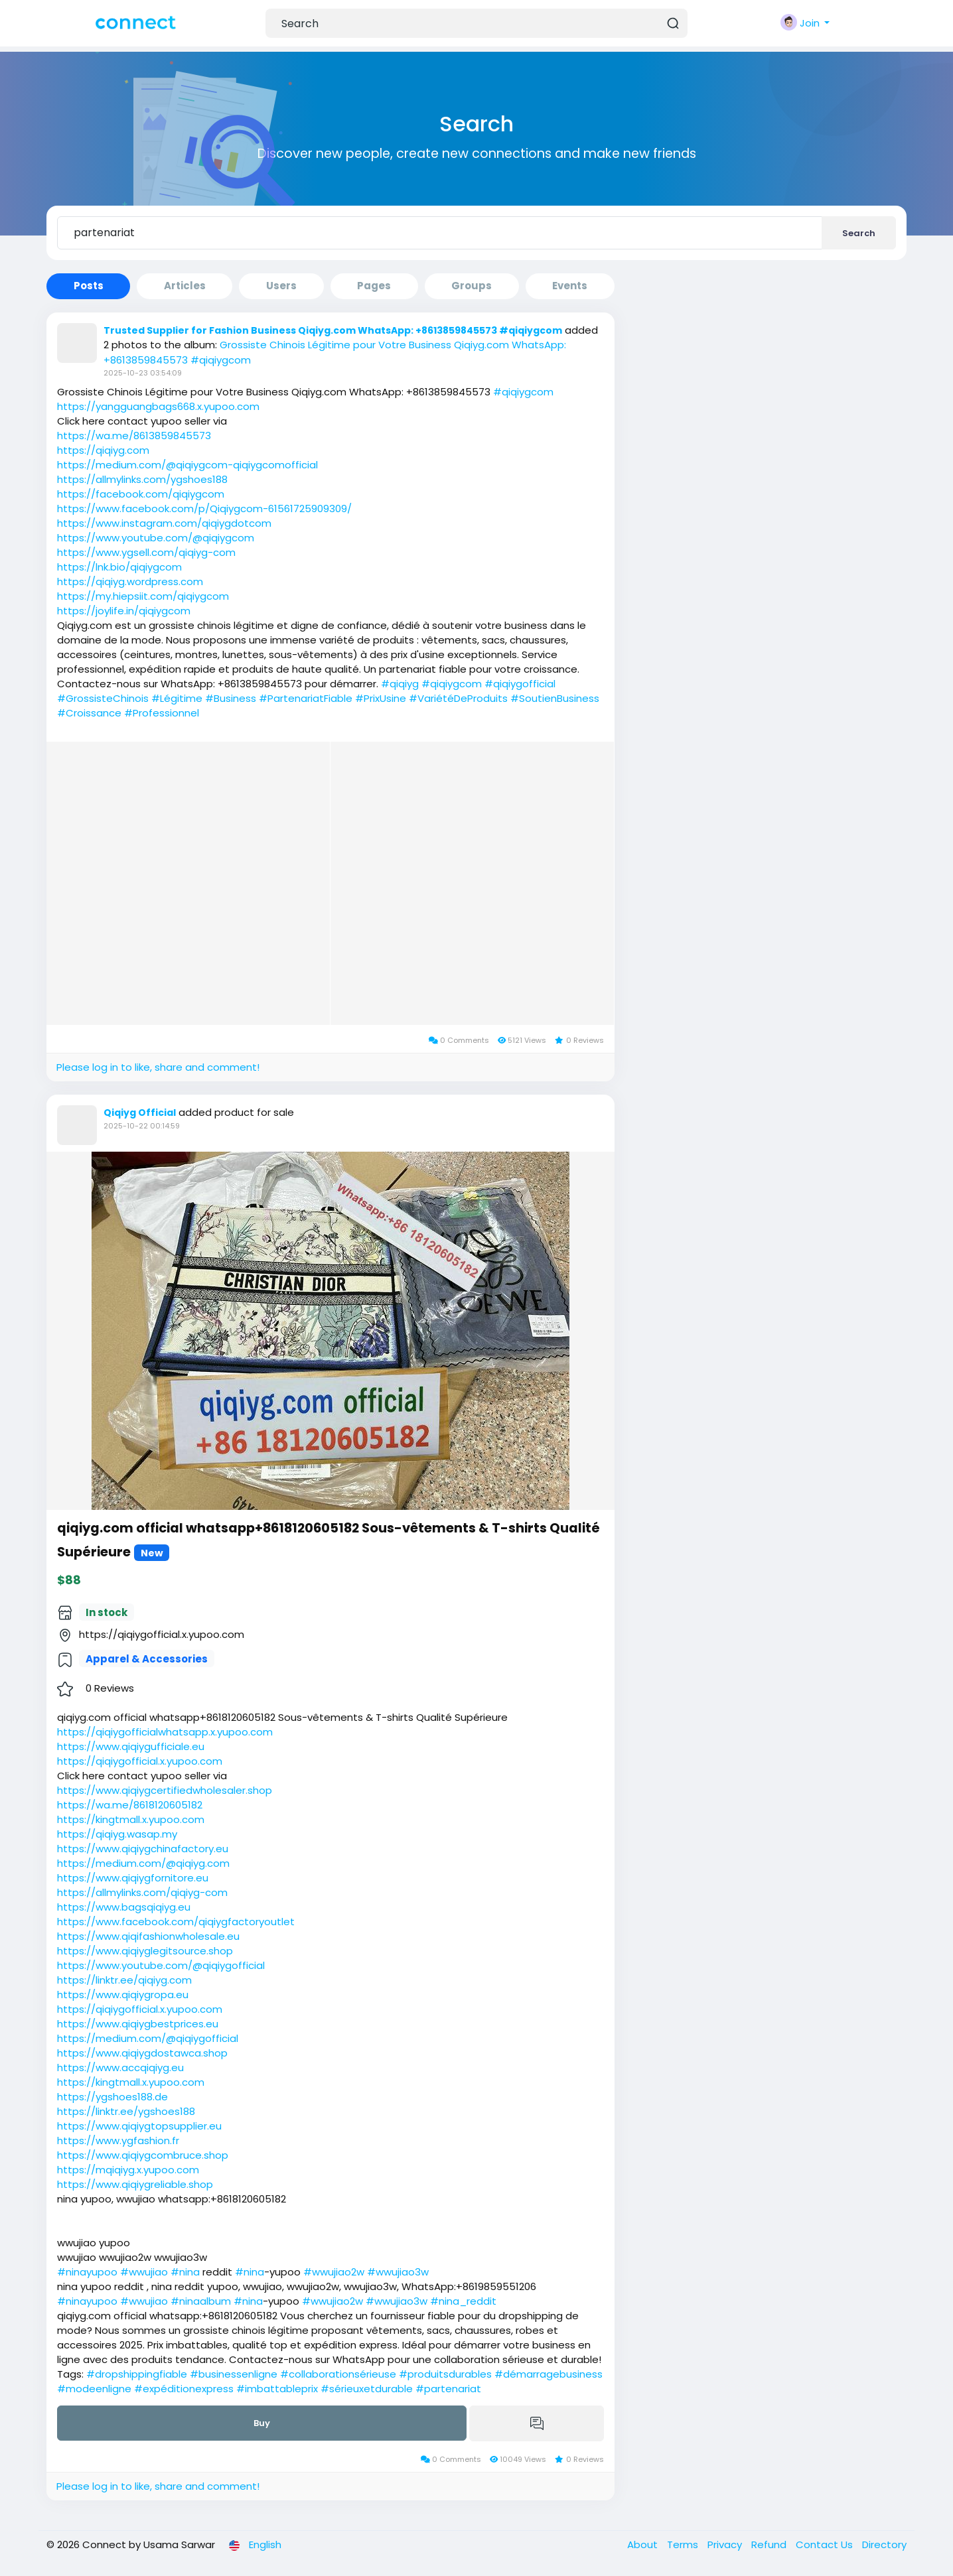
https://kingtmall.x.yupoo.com (130, 1819)
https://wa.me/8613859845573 (134, 435)
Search (858, 233)
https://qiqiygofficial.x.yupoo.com (139, 1761)
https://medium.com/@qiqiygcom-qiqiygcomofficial (187, 465)
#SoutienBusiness (554, 698)
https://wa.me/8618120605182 (129, 1805)
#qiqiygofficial (519, 684)
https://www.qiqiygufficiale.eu (130, 1746)
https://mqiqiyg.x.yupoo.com (128, 2170)
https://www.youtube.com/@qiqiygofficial (161, 1965)
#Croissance (89, 713)
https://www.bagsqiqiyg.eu (123, 1907)
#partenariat (448, 2389)
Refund (770, 2544)
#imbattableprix (277, 2389)
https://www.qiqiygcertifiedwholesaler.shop (164, 1790)
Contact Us (825, 2544)
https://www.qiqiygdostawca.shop (142, 2053)
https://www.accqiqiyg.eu (120, 2067)
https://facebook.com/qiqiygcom (140, 494)
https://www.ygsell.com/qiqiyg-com (146, 552)
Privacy (726, 2544)
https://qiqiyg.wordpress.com (130, 581)
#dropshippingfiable (136, 2374)
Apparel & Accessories (147, 1659)
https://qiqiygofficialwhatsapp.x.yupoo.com (165, 1732)
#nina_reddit (463, 2301)
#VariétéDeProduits (458, 698)
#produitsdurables (445, 2374)
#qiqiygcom (523, 392)
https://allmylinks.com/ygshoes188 (142, 479)
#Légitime (176, 698)
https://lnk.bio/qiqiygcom (119, 567)
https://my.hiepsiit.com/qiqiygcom (143, 596)
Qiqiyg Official (140, 1112)
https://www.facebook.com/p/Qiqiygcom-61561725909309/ (204, 508)
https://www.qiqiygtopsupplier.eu (139, 2126)
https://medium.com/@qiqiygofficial (147, 2038)
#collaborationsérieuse (338, 2374)
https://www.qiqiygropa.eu (122, 1994)
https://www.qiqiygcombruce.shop (142, 2155)
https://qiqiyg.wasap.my (117, 1834)
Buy (262, 2423)
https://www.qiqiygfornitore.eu (132, 1878)
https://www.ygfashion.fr (118, 2140)
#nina (185, 2272)
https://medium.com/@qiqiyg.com (143, 1863)
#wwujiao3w (398, 2272)
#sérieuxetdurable (367, 2389)
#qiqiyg (400, 684)
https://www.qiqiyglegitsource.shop (145, 1951)
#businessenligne (233, 2374)
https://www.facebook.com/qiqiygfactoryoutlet (176, 1922)
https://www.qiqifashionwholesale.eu (148, 1936)
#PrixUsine (380, 698)
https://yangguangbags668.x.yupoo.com (158, 406)
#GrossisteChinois (103, 698)
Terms (684, 2544)
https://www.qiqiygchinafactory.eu (142, 1849)
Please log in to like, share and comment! (157, 1067)
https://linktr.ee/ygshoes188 (126, 2111)
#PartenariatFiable (305, 698)
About (643, 2544)
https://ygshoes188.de (112, 2097)
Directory (884, 2544)
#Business (230, 698)
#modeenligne (94, 2389)
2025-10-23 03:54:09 (143, 373)
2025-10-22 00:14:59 (142, 1125)
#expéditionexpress (184, 2389)
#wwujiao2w (333, 2272)
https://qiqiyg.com (103, 450)
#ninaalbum (201, 2301)
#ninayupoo (87, 2272)
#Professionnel (161, 713)
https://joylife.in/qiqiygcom (123, 611)
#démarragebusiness (548, 2374)
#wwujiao (144, 2272)
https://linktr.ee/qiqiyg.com (124, 1980)
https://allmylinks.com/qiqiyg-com (142, 1892)
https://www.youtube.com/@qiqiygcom (155, 538)
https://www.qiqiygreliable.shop (135, 2184)
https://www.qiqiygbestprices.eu (137, 2024)
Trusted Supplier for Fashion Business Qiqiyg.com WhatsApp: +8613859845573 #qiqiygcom (333, 330)
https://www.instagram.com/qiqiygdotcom (164, 523)
